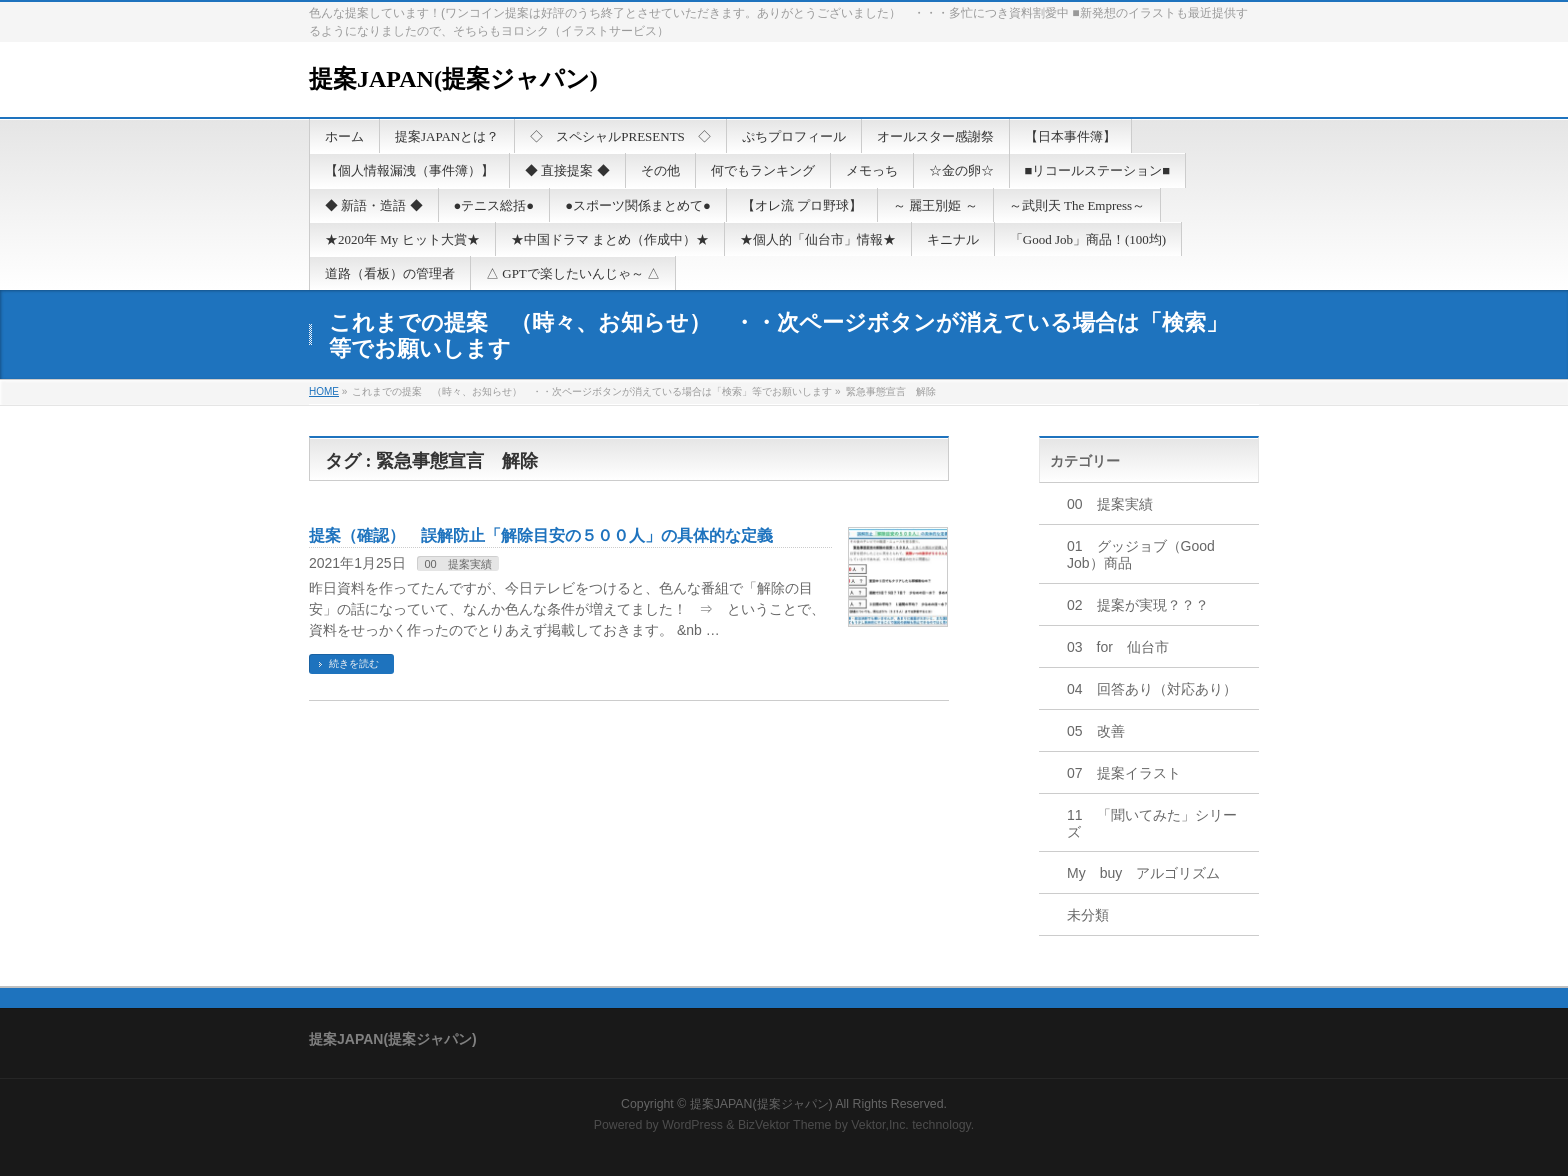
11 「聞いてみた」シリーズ (1152, 823)
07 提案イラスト (1124, 773)
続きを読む (354, 663)
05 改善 (1096, 731)
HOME (324, 391)
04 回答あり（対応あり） (1152, 689)
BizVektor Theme (785, 1125)
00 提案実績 (457, 564)
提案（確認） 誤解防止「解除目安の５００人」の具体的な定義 (541, 535)
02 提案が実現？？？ (1138, 605)
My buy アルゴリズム (1143, 873)
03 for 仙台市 (1118, 647)
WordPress (692, 1125)
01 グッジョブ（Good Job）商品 (1141, 554)
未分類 (1088, 915)
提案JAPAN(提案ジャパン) (453, 79)
